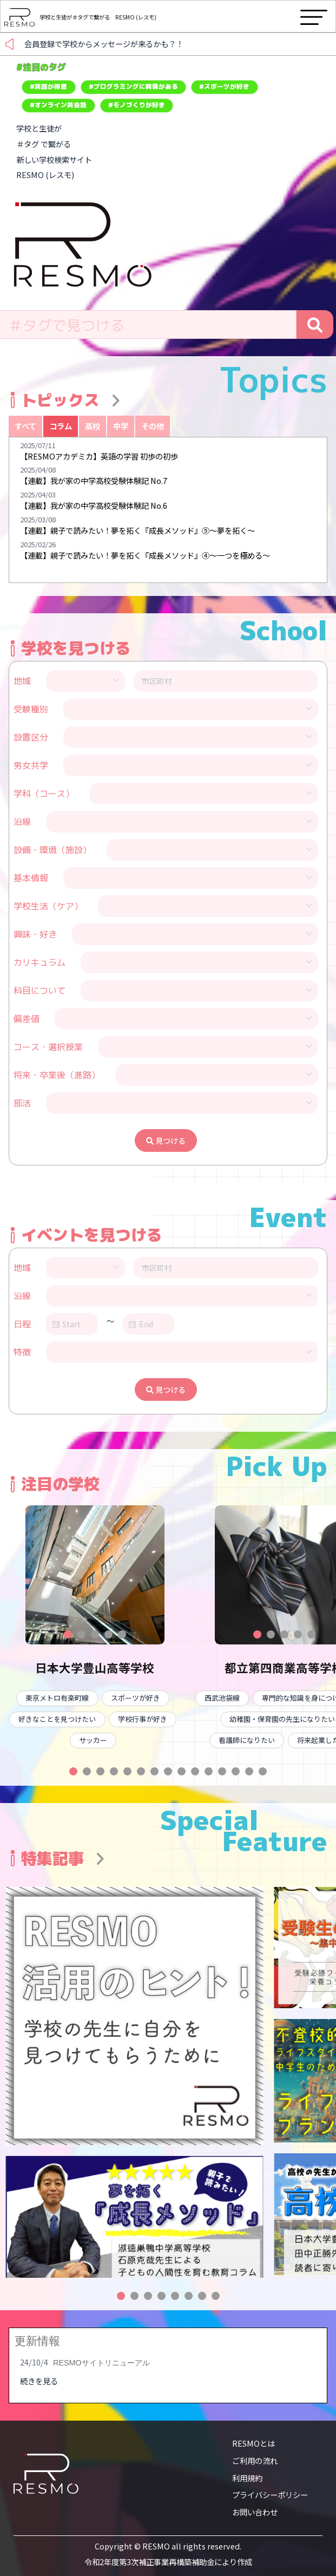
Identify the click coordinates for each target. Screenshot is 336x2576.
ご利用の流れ (255, 2460)
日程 (22, 1324)
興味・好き (35, 934)
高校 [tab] (92, 425)
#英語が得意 (48, 86)
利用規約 (247, 2477)
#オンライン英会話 (58, 105)
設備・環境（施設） (52, 850)
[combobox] (148, 324)
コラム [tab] (60, 425)
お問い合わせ (255, 2512)
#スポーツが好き (224, 86)
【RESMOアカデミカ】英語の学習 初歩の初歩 (99, 456)
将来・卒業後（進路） (57, 1075)
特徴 (22, 1352)
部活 (22, 1103)
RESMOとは (253, 2443)
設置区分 (31, 737)
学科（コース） (44, 793)
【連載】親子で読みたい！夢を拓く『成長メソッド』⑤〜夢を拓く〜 (137, 530)
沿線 (22, 822)
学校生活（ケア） (48, 906)
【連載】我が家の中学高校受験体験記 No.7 (93, 480)
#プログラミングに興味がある (133, 86)
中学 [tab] (120, 425)
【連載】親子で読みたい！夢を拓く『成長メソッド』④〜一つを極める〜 (145, 555)
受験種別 (31, 709)
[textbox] (148, 324)
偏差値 (26, 1019)
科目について (39, 991)
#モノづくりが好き (136, 105)
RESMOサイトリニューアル (101, 2362)
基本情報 (31, 878)
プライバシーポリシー (270, 2494)
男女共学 (31, 765)
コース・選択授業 (48, 1047)
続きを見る (39, 2381)
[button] (68, 1634)
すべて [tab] (25, 425)
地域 (22, 681)
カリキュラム (39, 962)
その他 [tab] (152, 425)
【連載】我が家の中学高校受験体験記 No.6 (93, 505)
